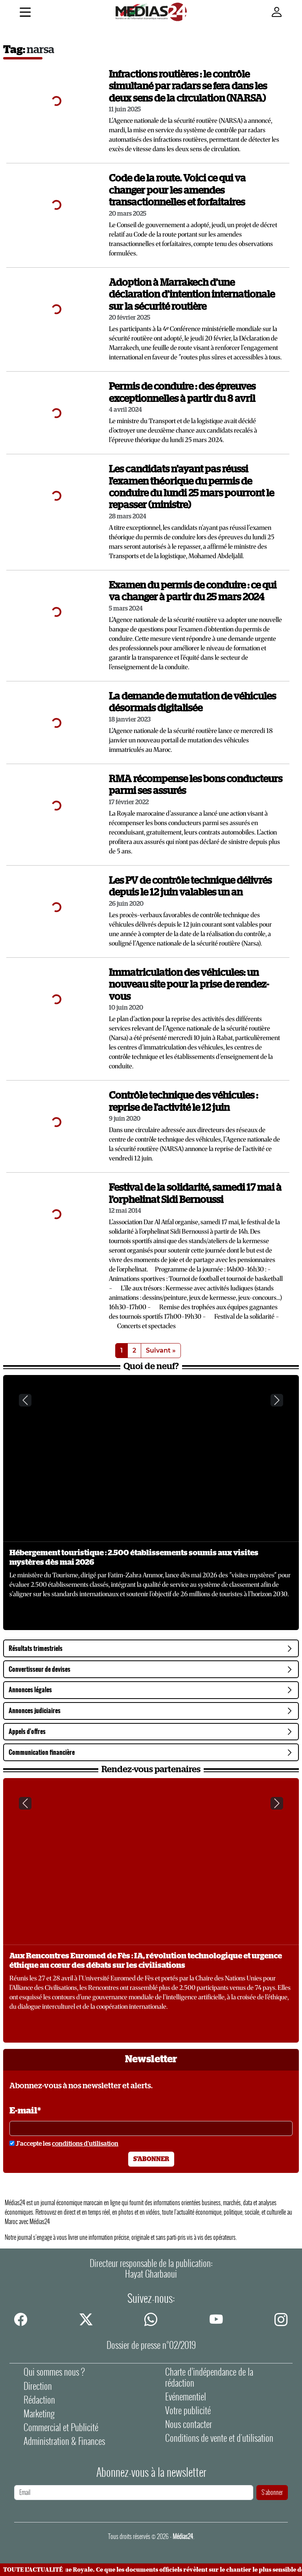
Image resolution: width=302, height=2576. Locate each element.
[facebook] (21, 2319)
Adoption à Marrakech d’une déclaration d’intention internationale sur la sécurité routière (192, 295)
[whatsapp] (151, 2319)
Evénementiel (185, 2396)
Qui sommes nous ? (54, 2371)
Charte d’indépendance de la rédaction (209, 2377)
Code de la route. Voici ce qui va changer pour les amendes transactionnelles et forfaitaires (177, 190)
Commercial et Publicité (61, 2427)
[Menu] (25, 13)
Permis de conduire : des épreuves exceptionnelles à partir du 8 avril (182, 392)
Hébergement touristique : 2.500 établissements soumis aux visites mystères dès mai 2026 (133, 1557)
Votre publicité (188, 2410)
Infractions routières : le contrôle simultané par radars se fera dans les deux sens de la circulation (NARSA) (188, 87)
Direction (38, 2386)
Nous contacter (188, 2424)
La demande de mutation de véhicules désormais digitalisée (192, 702)
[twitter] (86, 2319)
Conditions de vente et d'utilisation (219, 2438)
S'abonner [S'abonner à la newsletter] (151, 2159)
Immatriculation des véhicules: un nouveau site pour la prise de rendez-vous (189, 985)
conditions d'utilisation (85, 2144)
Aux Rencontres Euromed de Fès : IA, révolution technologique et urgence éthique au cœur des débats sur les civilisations (145, 1960)
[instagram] (281, 2319)
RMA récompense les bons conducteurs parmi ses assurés (195, 785)
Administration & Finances (64, 2441)
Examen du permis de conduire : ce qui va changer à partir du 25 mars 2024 (192, 591)
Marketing (39, 2413)
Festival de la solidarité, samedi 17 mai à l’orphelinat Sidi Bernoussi (195, 1194)
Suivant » (161, 1350)
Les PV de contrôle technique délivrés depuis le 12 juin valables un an (190, 887)
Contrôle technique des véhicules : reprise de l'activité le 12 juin (183, 1101)
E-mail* (25, 2110)
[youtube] (216, 2319)
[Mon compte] (277, 12)
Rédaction (39, 2399)
